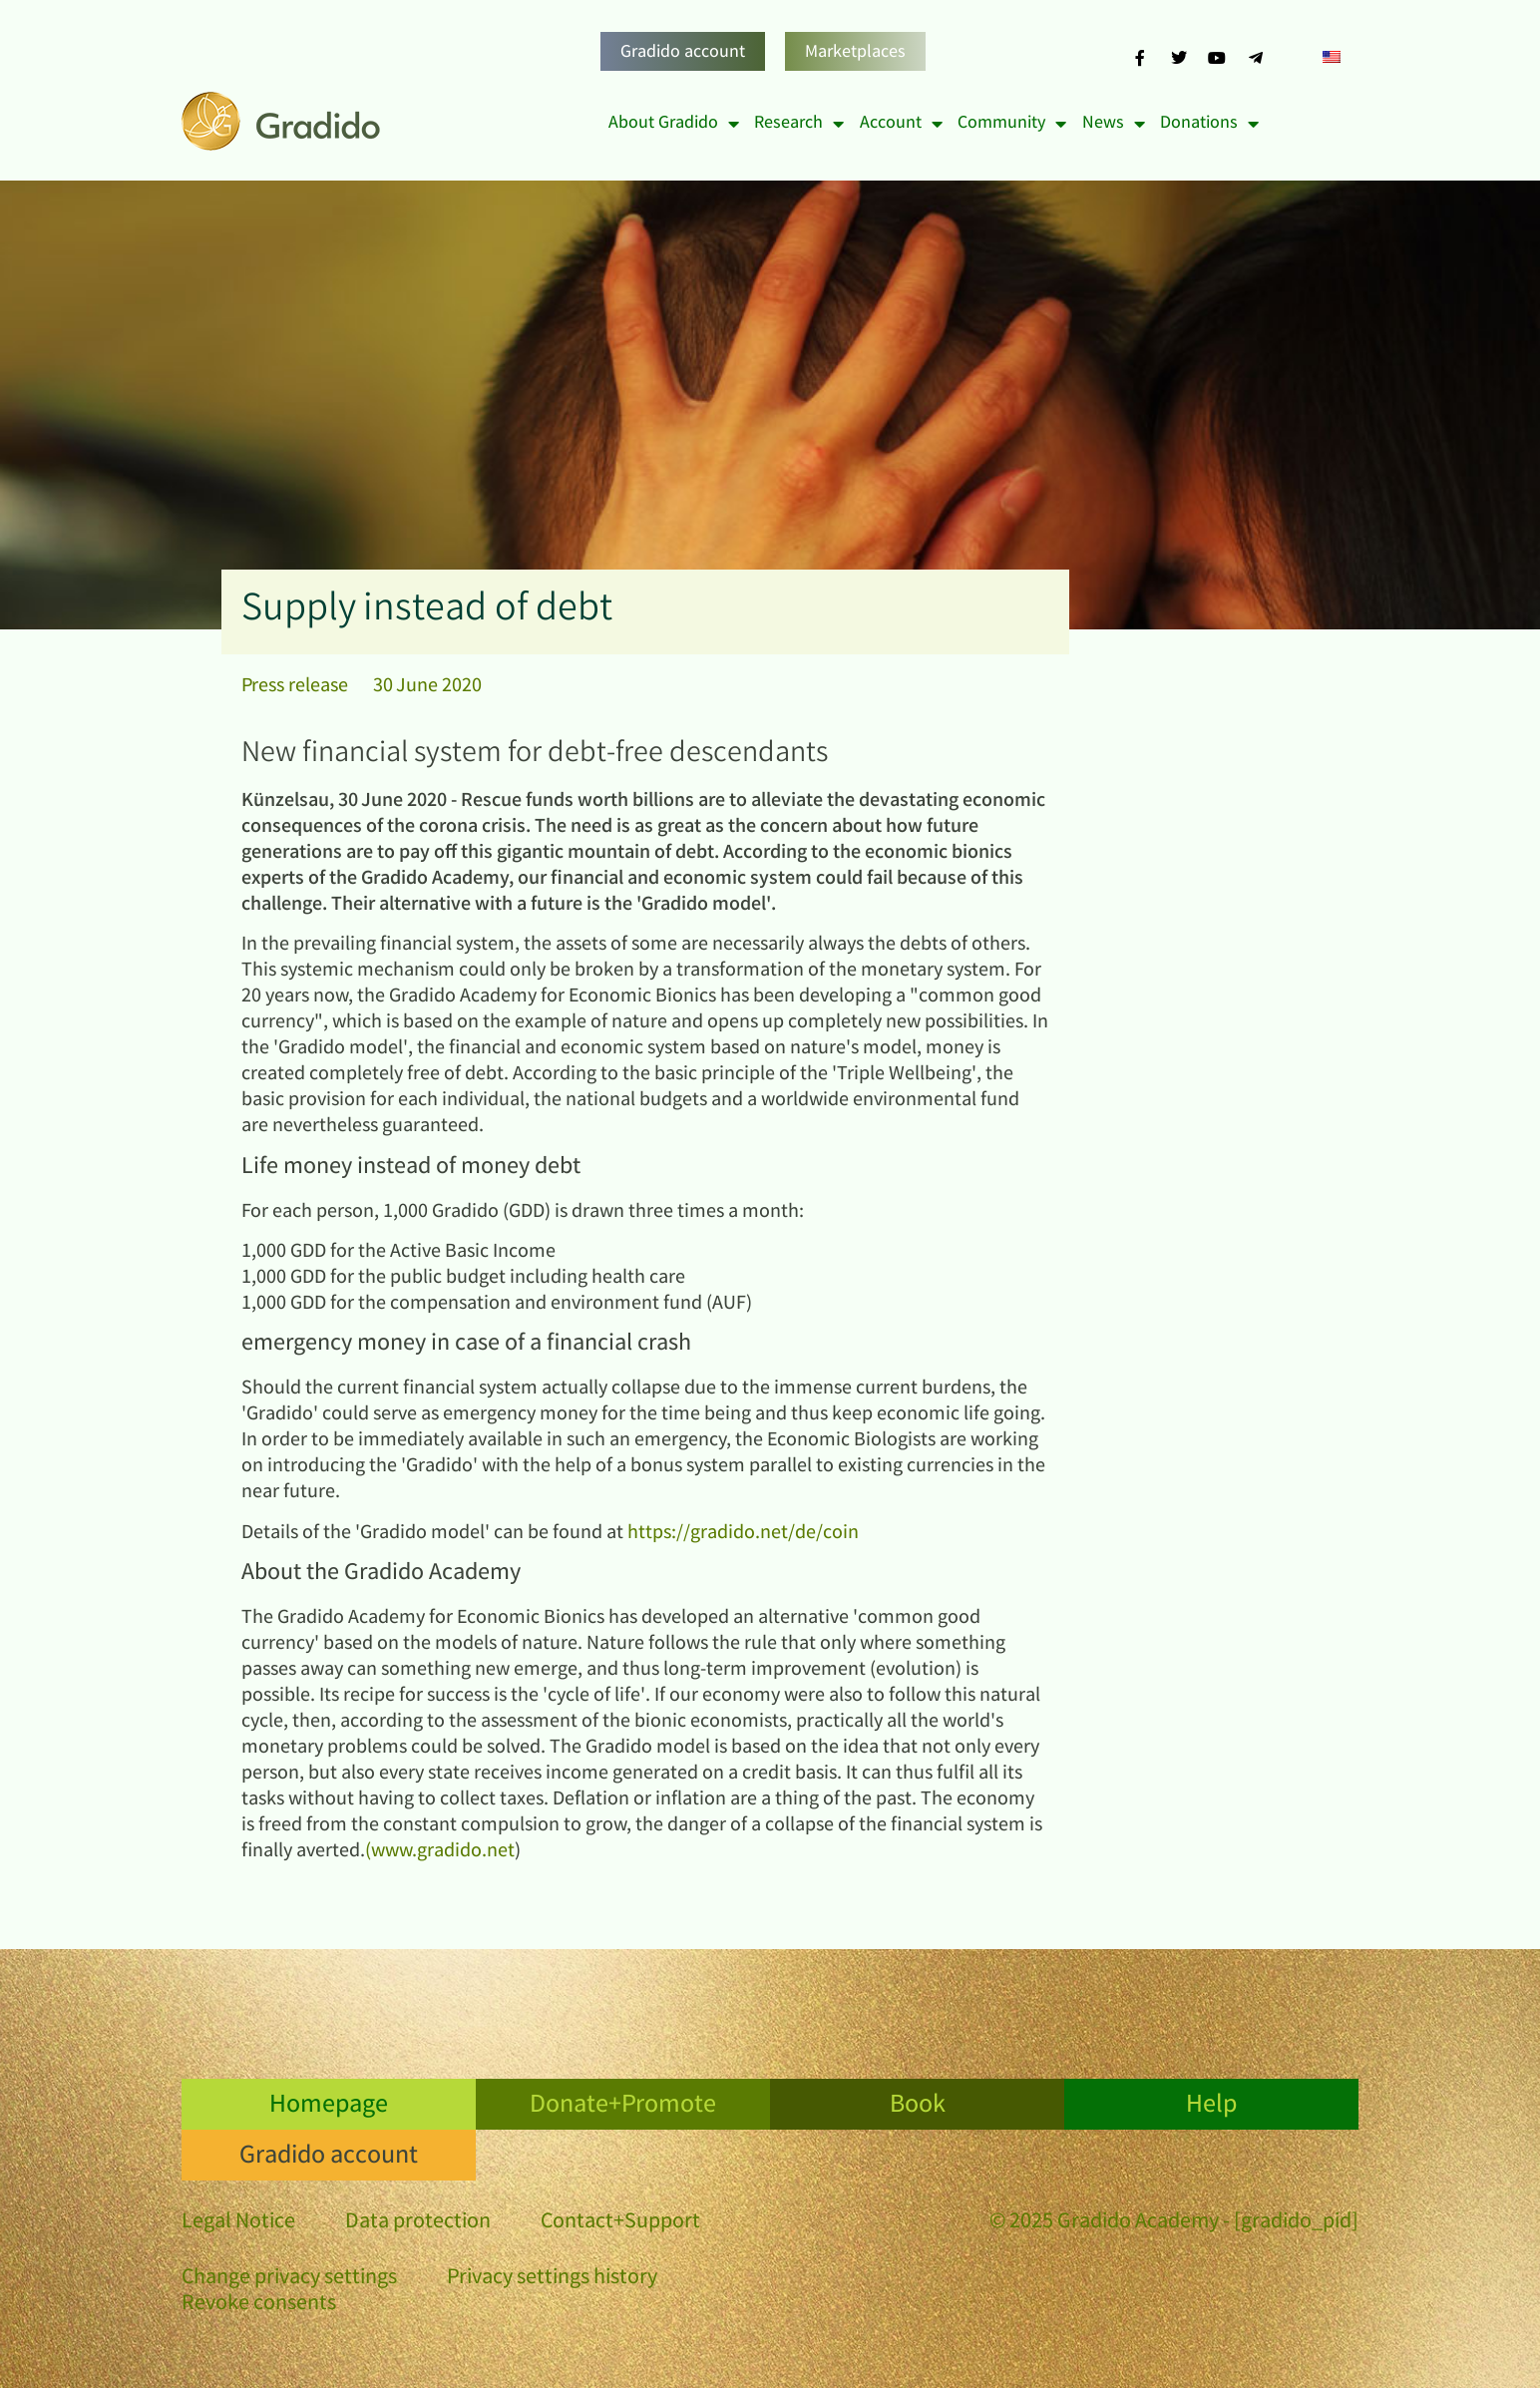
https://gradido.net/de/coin (743, 1533)
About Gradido (673, 124)
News (1113, 124)
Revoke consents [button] (259, 2304)
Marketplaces (855, 53)
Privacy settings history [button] (552, 2278)
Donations (1209, 124)
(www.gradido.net (440, 1851)
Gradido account (682, 53)
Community (1012, 124)
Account (901, 124)
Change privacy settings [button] (289, 2278)
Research (799, 124)
